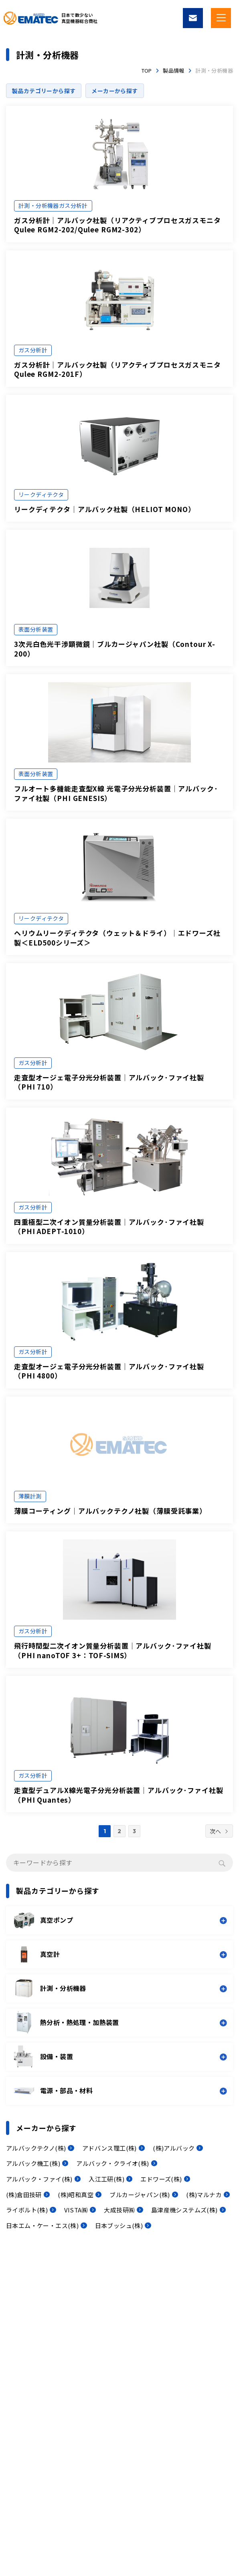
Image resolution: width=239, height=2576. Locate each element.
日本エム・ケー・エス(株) (42, 2225)
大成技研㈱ (119, 2210)
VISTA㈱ (76, 2210)
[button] (120, 1920)
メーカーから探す (114, 91)
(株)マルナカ (204, 2194)
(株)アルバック (173, 2148)
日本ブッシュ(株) (119, 2225)
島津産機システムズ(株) (184, 2210)
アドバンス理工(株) (109, 2148)
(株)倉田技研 (24, 2194)
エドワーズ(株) (161, 2179)
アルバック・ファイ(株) (39, 2179)
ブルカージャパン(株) (139, 2194)
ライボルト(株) (27, 2210)
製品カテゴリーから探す (43, 91)
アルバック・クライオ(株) (112, 2163)
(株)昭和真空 (75, 2194)
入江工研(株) (106, 2179)
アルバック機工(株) (33, 2163)
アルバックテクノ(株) (36, 2148)
